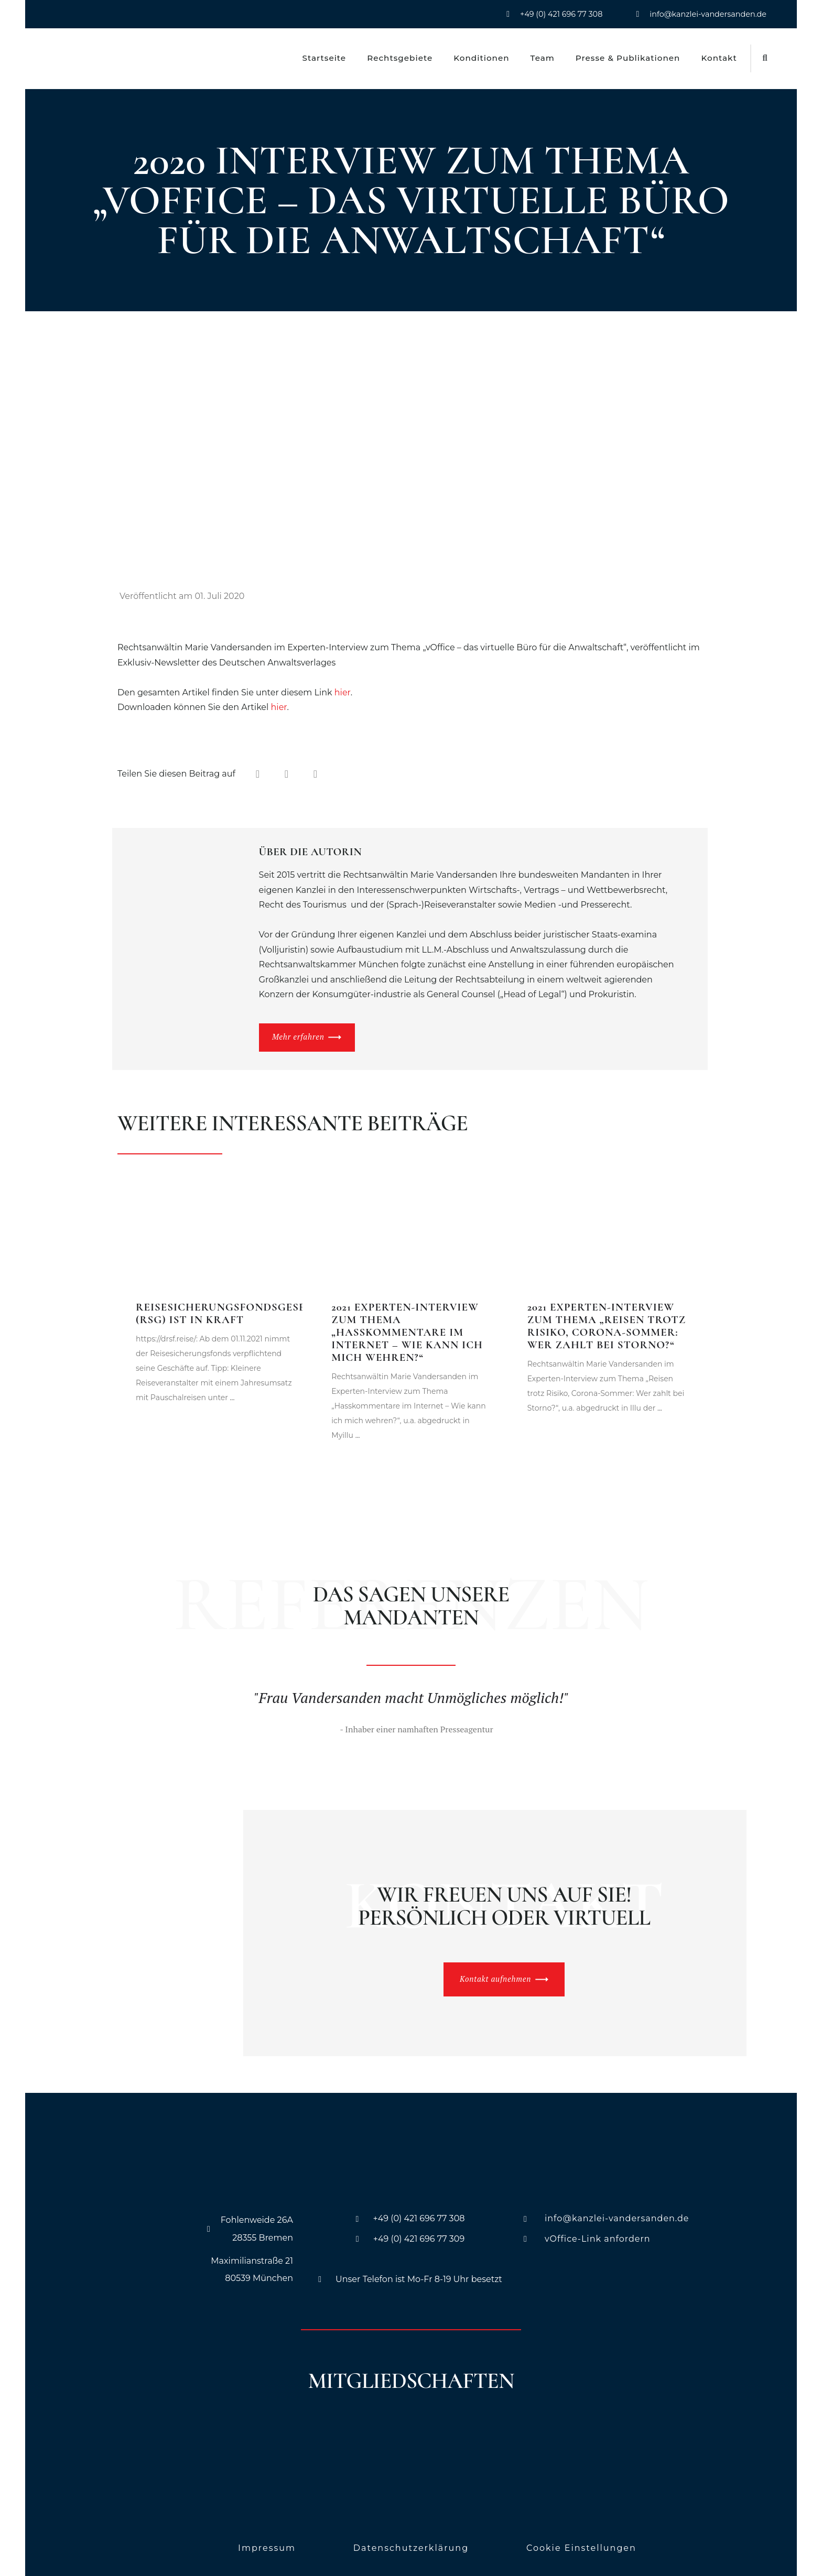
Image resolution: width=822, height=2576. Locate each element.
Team (543, 58)
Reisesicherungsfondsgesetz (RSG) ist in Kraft (228, 1307)
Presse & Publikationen (628, 58)
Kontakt (719, 58)
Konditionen (481, 58)
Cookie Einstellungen (581, 2542)
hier (342, 692)
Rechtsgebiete (399, 58)
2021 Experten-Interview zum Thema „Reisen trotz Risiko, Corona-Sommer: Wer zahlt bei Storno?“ (606, 1319)
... (231, 1391)
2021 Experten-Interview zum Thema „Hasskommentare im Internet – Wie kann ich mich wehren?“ (407, 1326)
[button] (765, 58)
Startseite (324, 58)
